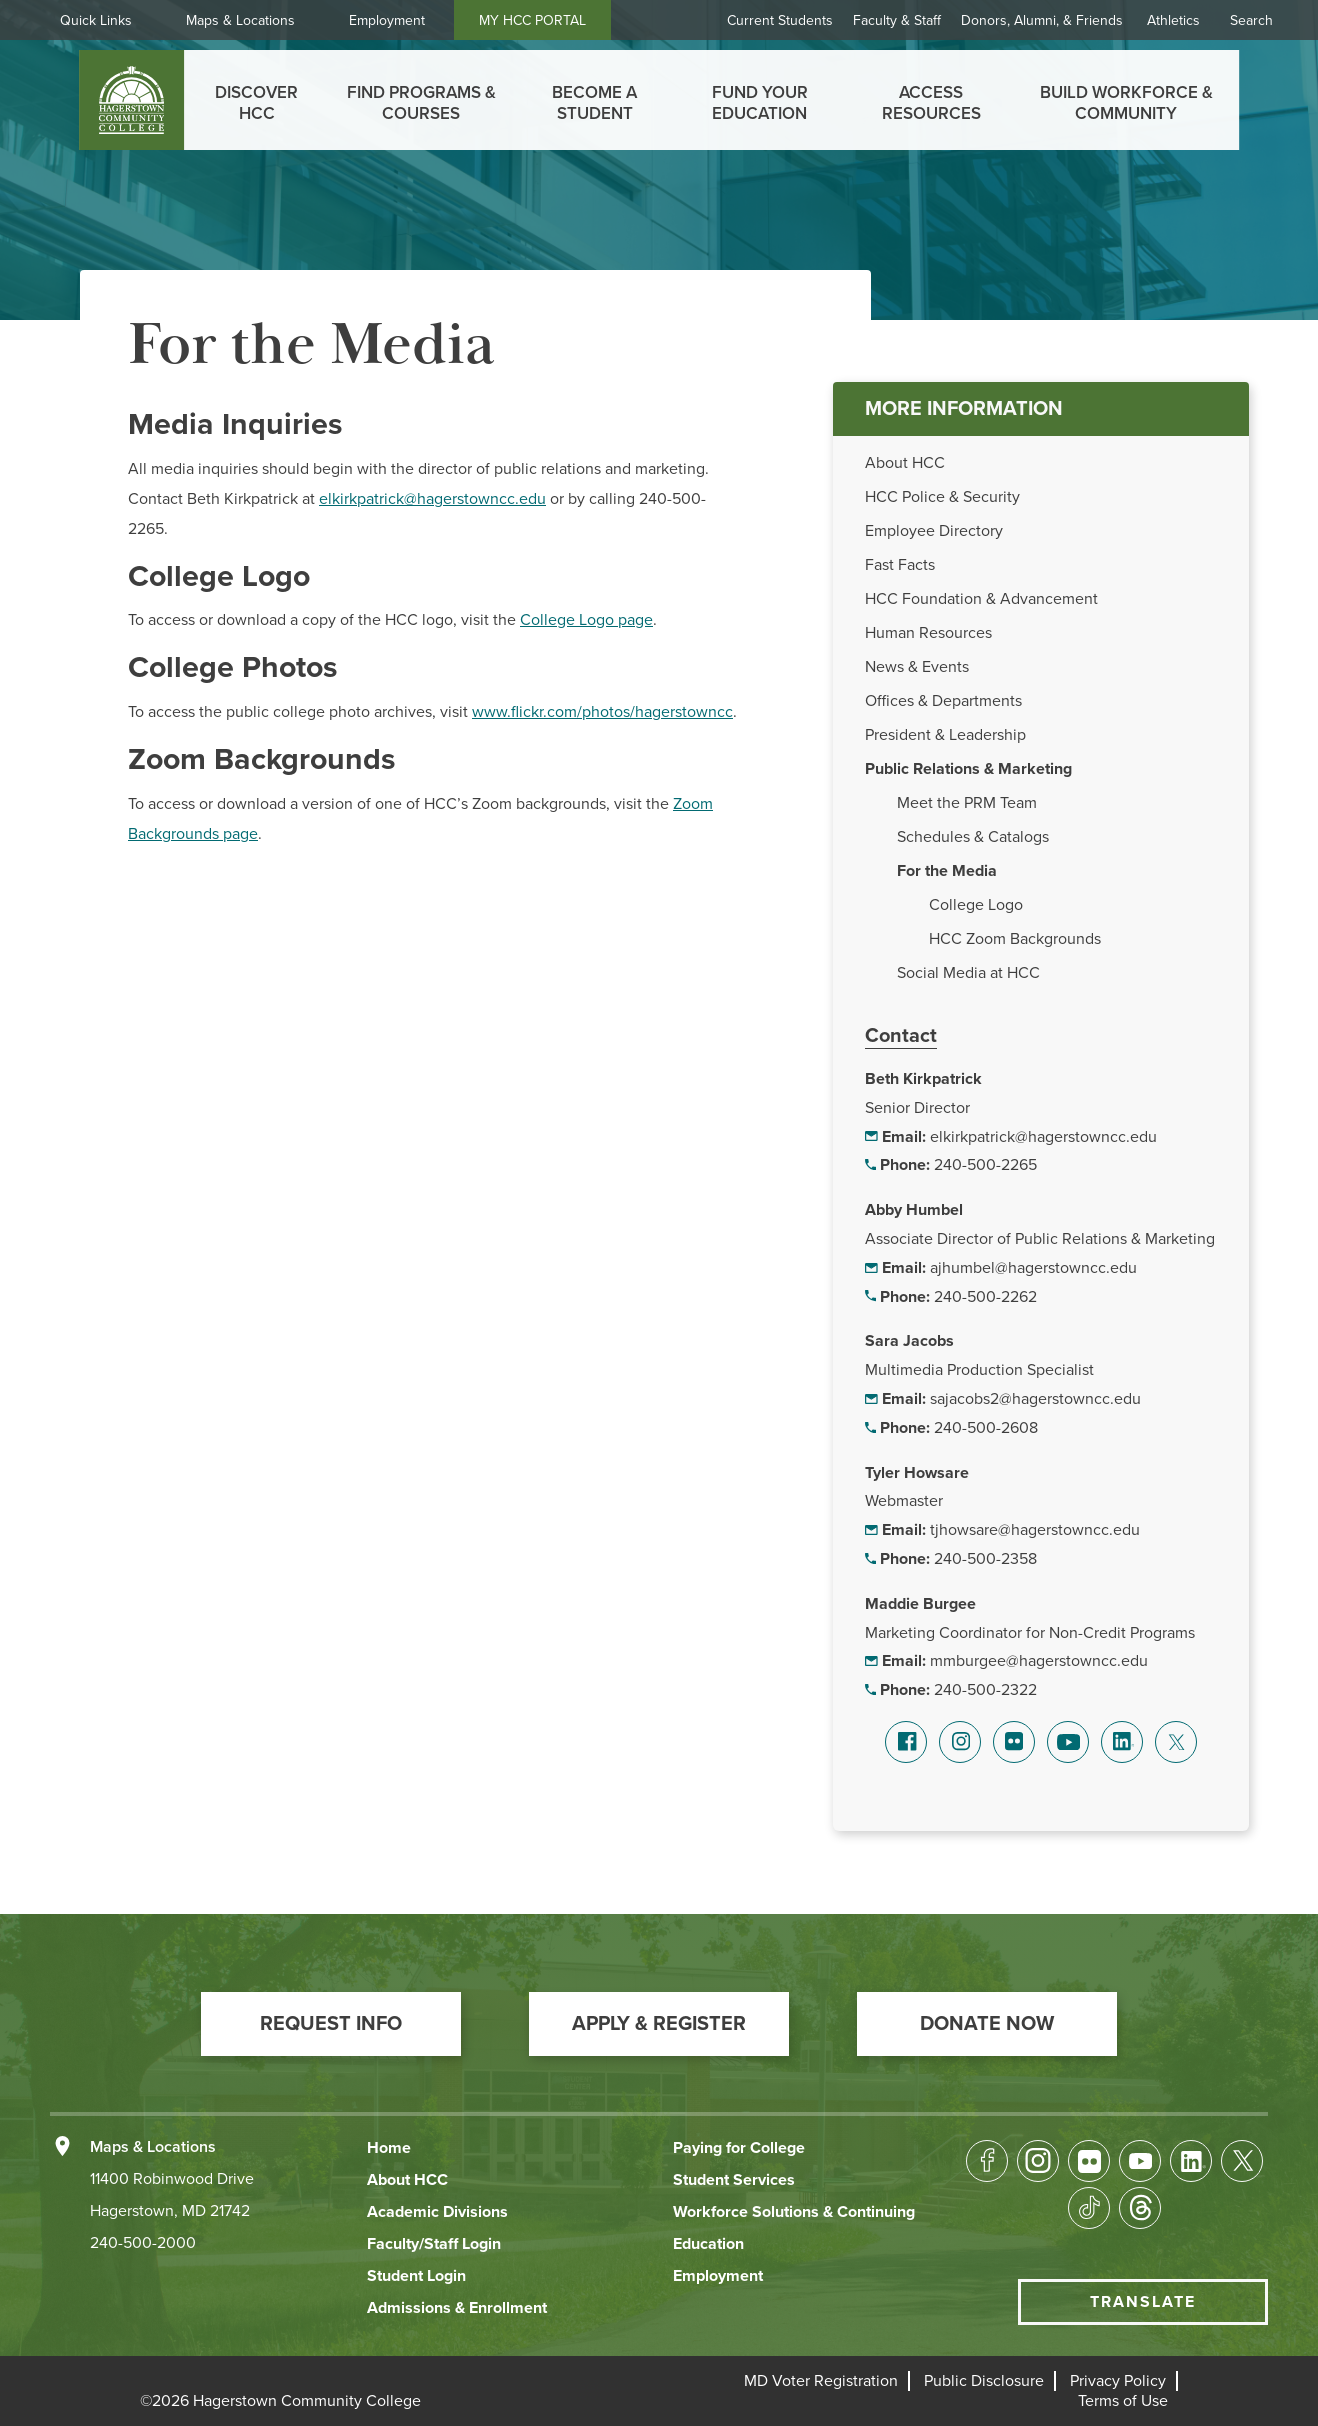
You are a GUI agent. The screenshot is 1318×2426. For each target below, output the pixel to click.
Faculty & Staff (897, 20)
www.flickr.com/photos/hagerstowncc (602, 712)
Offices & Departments (943, 701)
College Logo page (586, 620)
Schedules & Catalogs (973, 837)
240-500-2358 (985, 1559)
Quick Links (96, 20)
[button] (331, 2024)
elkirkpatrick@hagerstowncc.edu (1043, 1137)
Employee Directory (934, 531)
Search (1251, 20)
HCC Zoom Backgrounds (1015, 939)
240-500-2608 (986, 1428)
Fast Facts (900, 565)
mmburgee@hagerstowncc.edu (1039, 1661)
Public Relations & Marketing (968, 769)
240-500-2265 (985, 1165)
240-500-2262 (985, 1297)
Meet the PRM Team (967, 803)
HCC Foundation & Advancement (981, 599)
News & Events (917, 667)
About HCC (905, 463)
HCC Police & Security (942, 497)
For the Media (947, 871)
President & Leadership (945, 735)
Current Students (780, 20)
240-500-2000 (143, 2243)
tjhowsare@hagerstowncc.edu (1035, 1530)
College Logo (976, 905)
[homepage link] (131, 100)
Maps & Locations (240, 20)
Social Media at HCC (968, 973)
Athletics (1173, 20)
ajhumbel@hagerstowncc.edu (1033, 1268)
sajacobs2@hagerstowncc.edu (1035, 1399)
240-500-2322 (985, 1690)
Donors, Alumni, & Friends (1042, 20)
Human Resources (928, 633)
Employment (387, 20)
